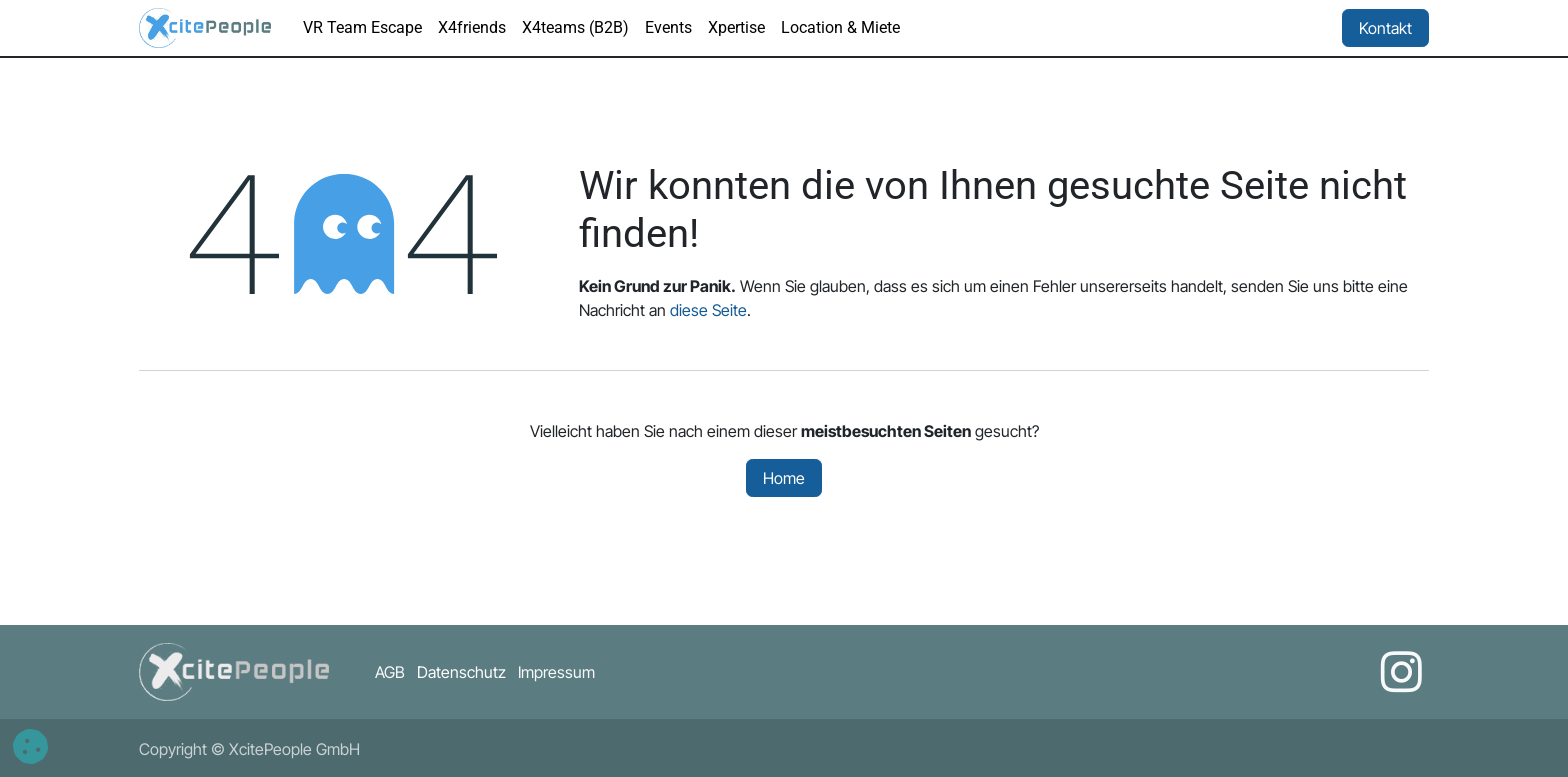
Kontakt (1385, 28)
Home (784, 478)
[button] (30, 746)
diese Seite (708, 310)
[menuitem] (362, 28)
